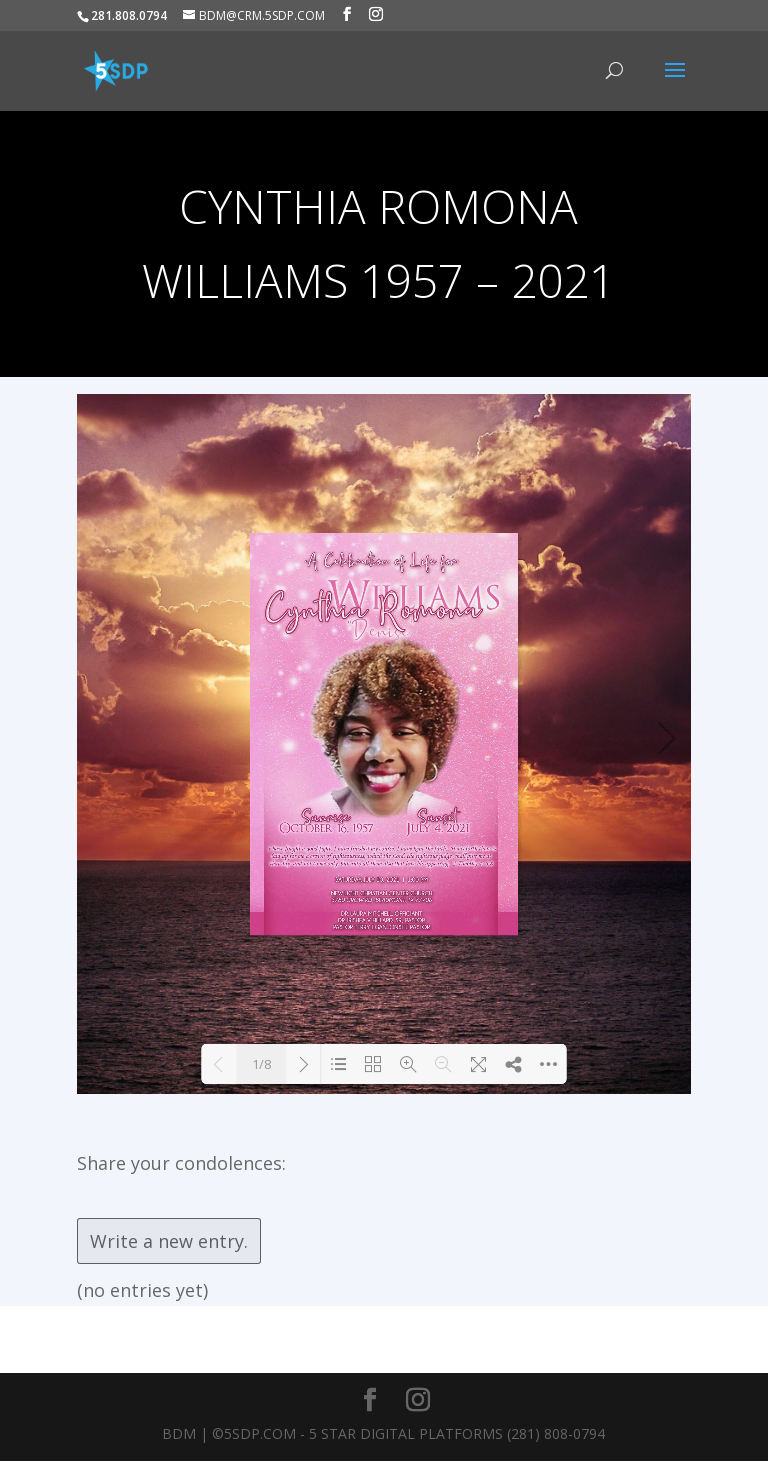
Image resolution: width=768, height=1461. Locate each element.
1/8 (261, 1064)
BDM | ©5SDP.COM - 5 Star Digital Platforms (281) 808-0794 (383, 1433)
